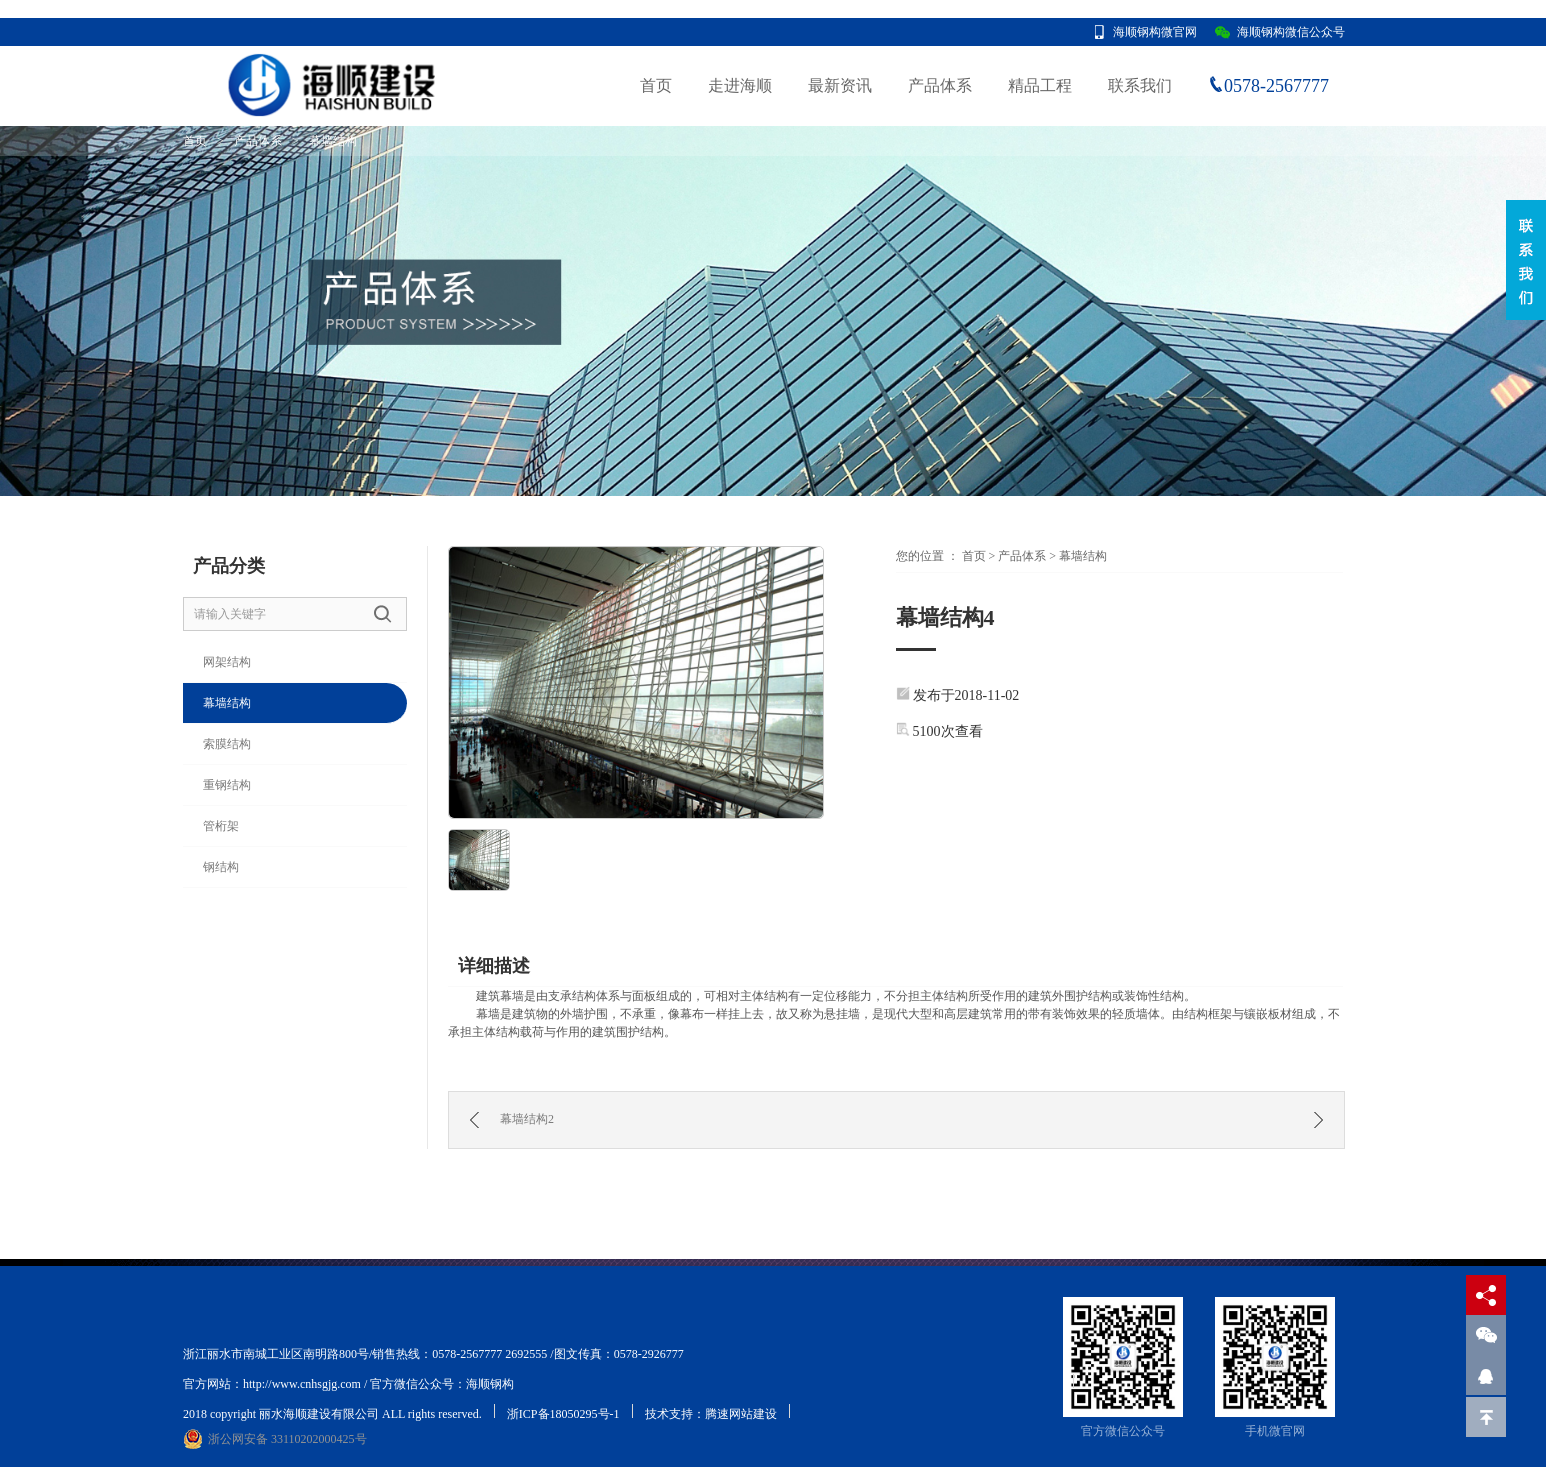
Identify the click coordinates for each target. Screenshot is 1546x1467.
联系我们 (1140, 85)
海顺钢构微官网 (1155, 32)
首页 (656, 85)
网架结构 (227, 662)
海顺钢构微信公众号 (1291, 32)
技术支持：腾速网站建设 (711, 1414)
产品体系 (940, 85)
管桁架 (221, 826)
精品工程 (1040, 85)
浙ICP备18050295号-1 (563, 1414)
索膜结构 (227, 744)
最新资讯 (840, 85)
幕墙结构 (333, 141)
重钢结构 (227, 785)
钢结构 (221, 867)
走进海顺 (740, 85)
